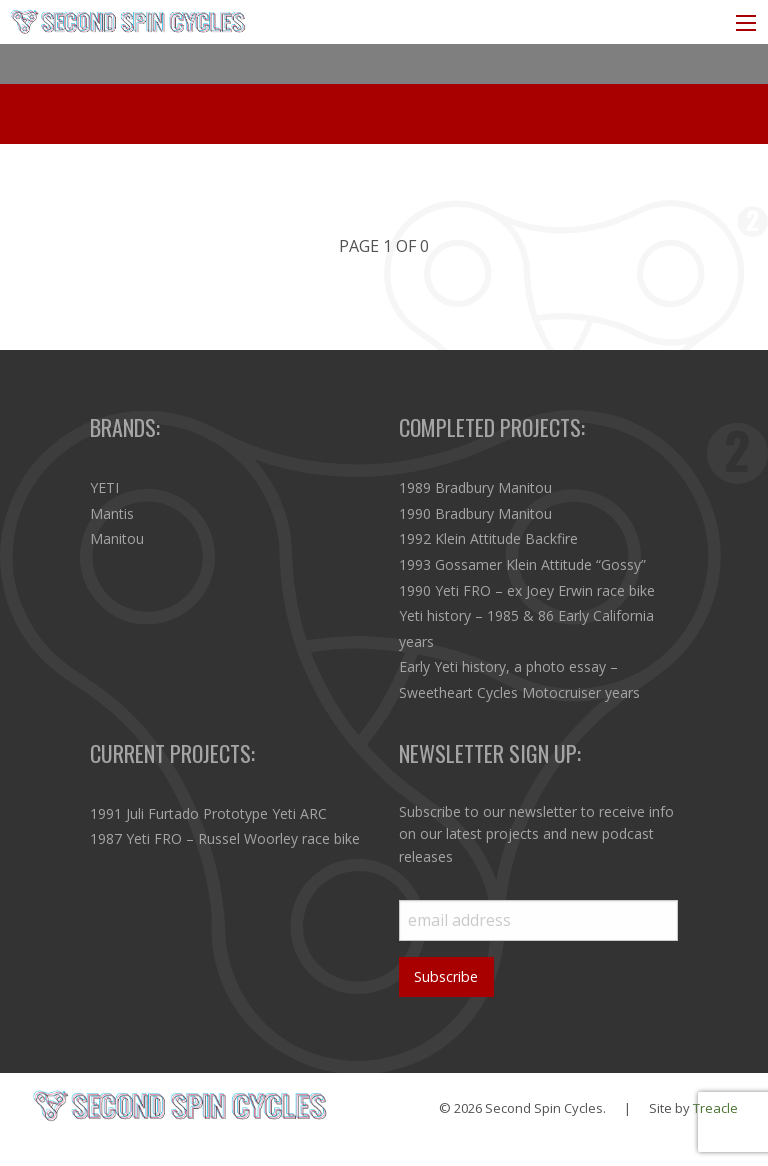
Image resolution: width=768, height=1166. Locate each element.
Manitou (117, 538)
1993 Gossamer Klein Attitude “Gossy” (522, 564)
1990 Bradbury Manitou (475, 513)
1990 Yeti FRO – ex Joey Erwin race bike (527, 590)
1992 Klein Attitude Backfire (488, 538)
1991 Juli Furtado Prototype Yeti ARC (208, 813)
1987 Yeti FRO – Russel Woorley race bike (225, 838)
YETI (104, 487)
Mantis (112, 513)
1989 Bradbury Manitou (475, 487)
